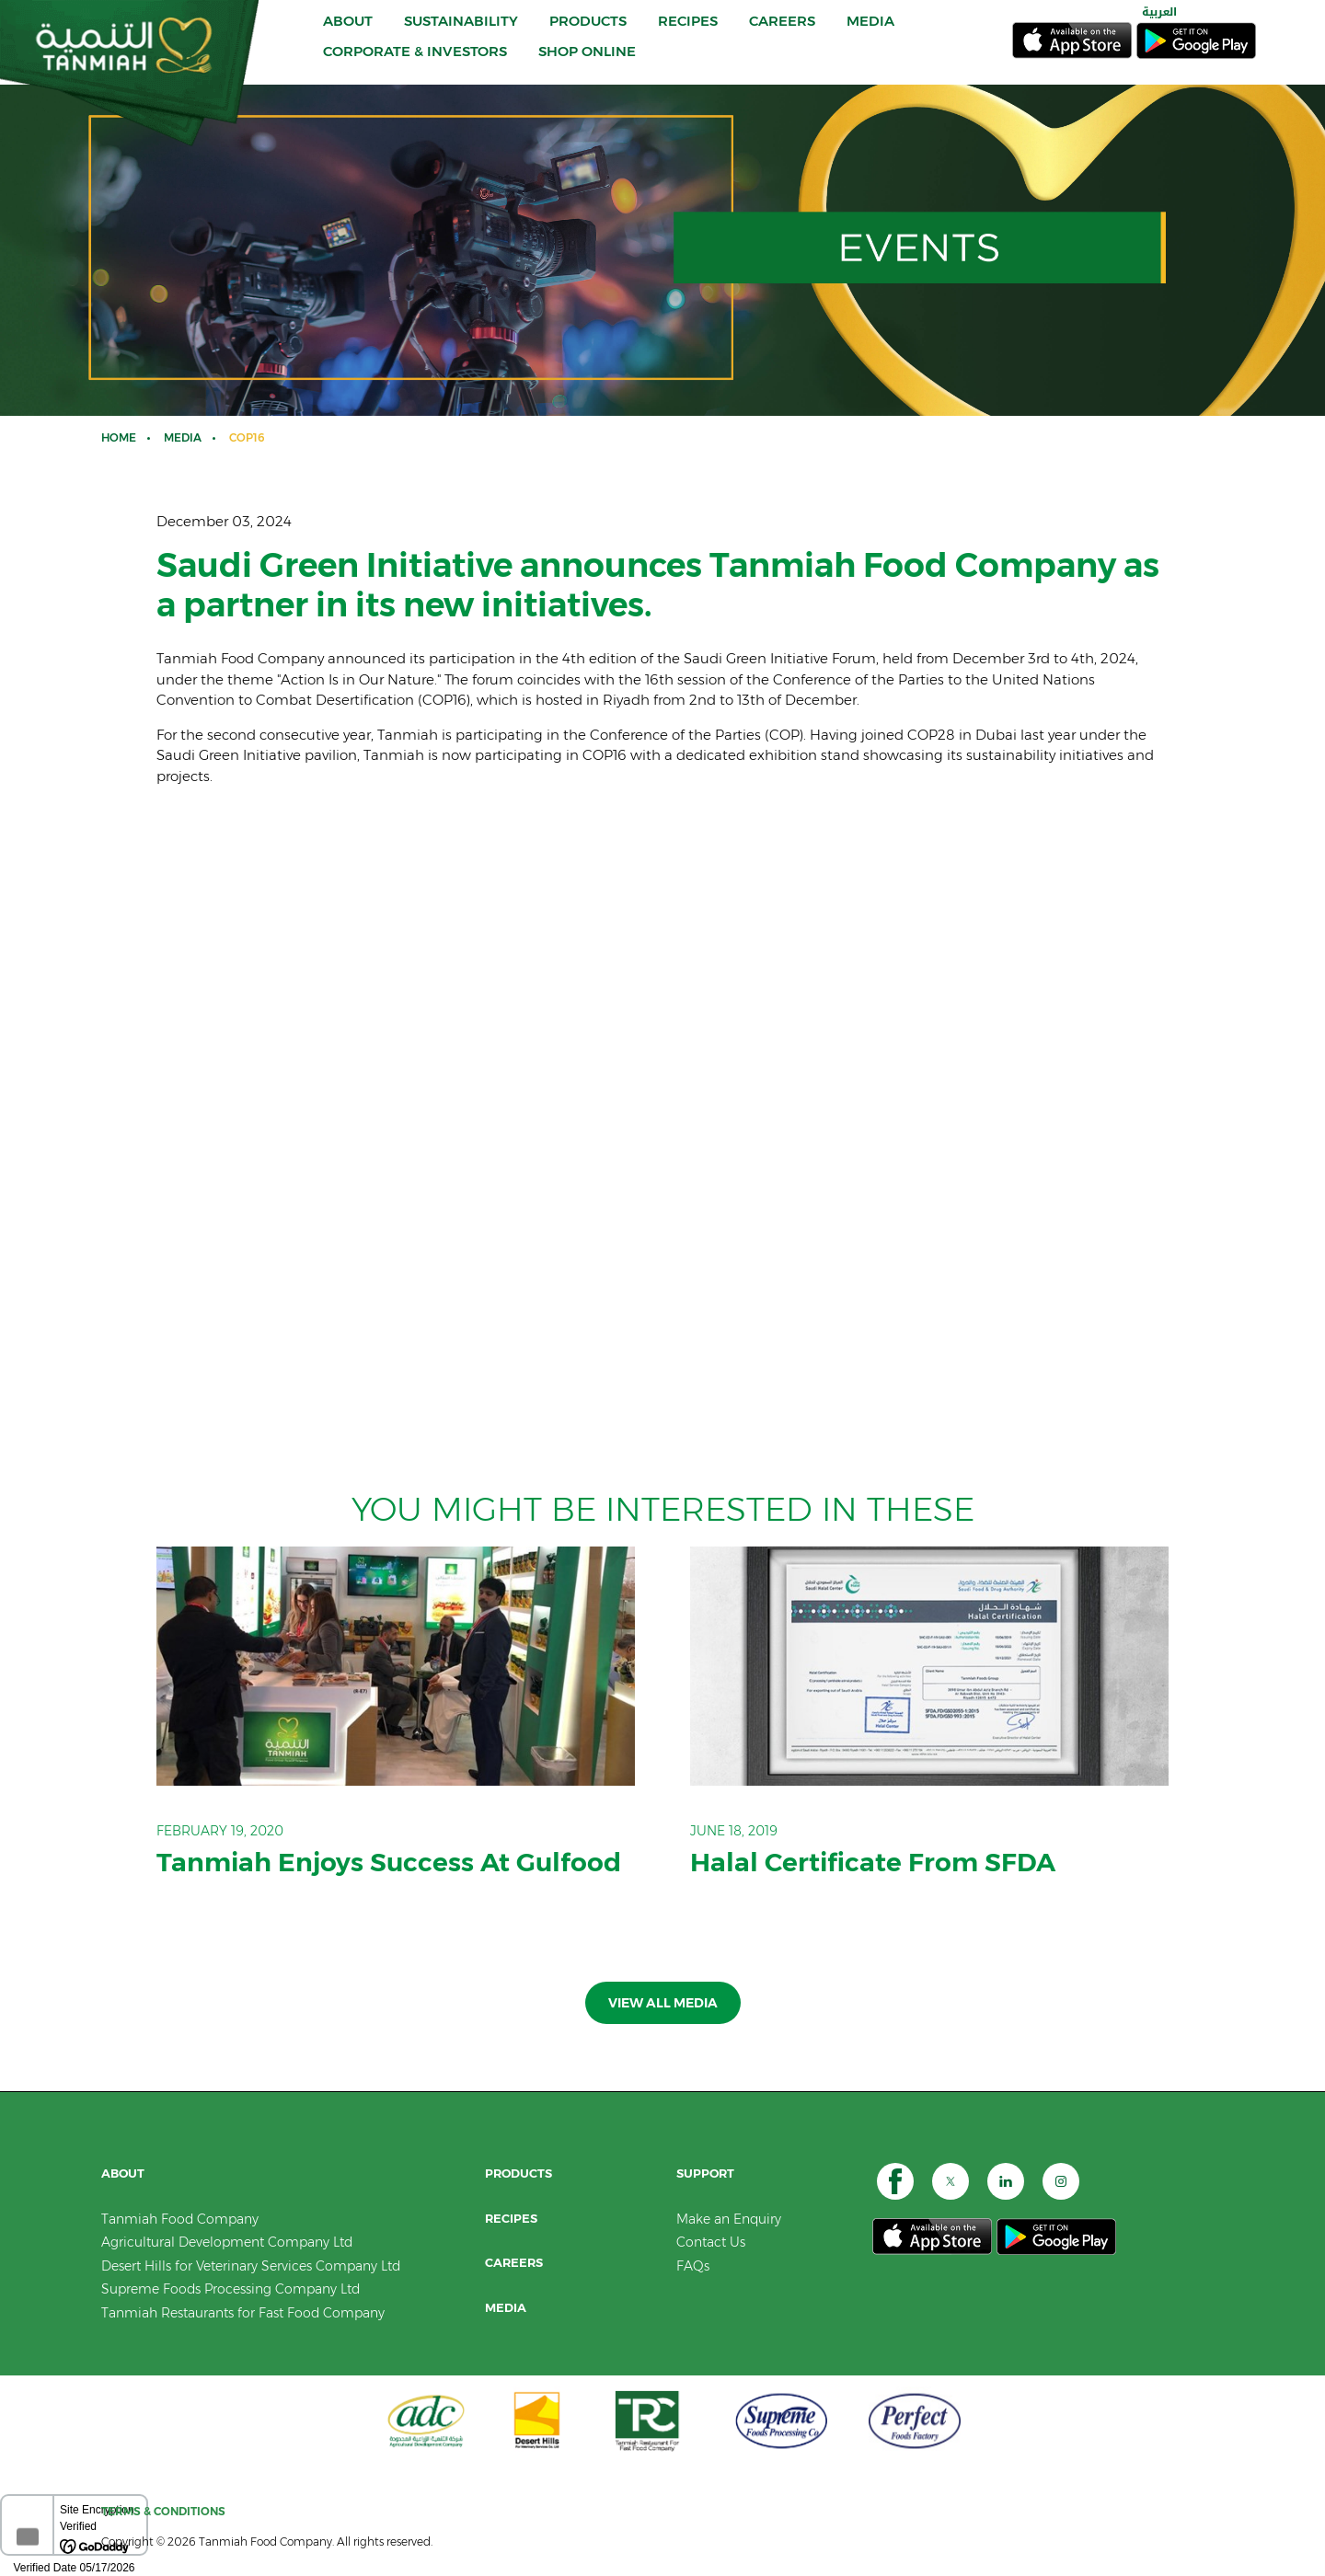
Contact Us (710, 2242)
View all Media (663, 2003)
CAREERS (782, 34)
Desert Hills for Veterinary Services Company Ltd (250, 2266)
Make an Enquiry (728, 2219)
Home (118, 437)
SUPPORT (705, 2173)
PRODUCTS (588, 34)
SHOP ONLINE (587, 64)
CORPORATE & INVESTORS (415, 64)
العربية (1159, 25)
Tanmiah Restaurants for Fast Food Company (243, 2313)
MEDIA (870, 34)
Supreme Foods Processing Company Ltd (230, 2289)
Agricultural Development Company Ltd (226, 2242)
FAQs (692, 2266)
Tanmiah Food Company (180, 2219)
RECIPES (688, 34)
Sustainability (461, 34)
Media (183, 437)
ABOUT (348, 34)
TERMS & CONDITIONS (163, 2511)
